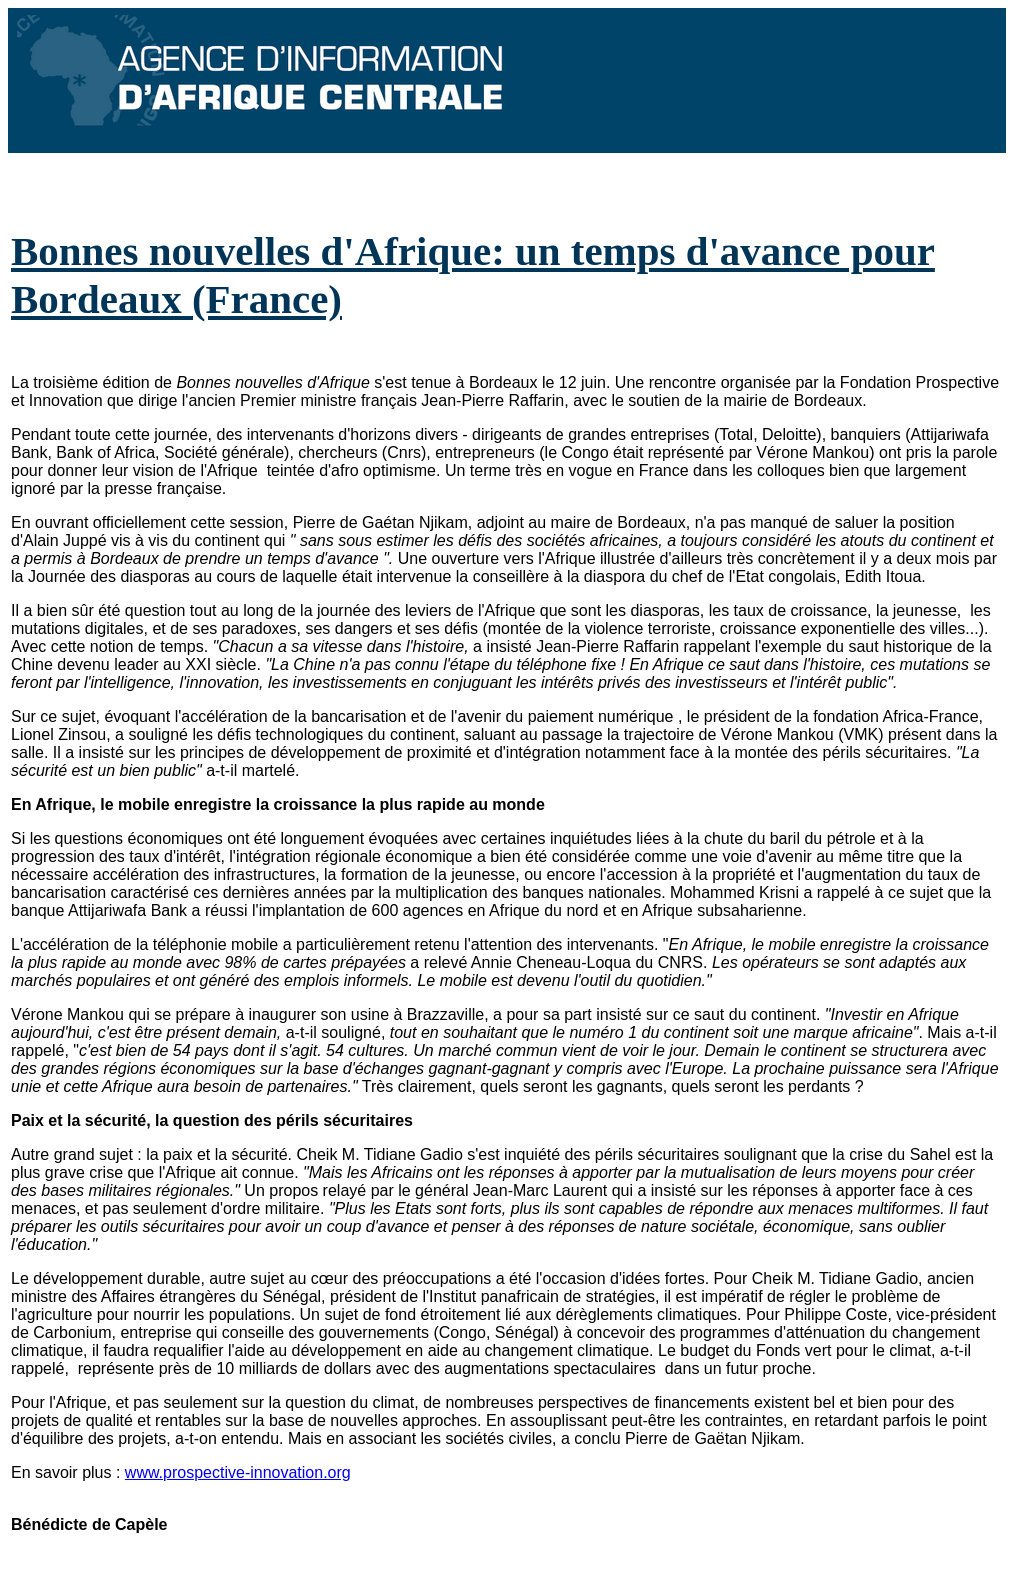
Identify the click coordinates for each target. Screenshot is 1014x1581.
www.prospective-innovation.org (238, 1472)
